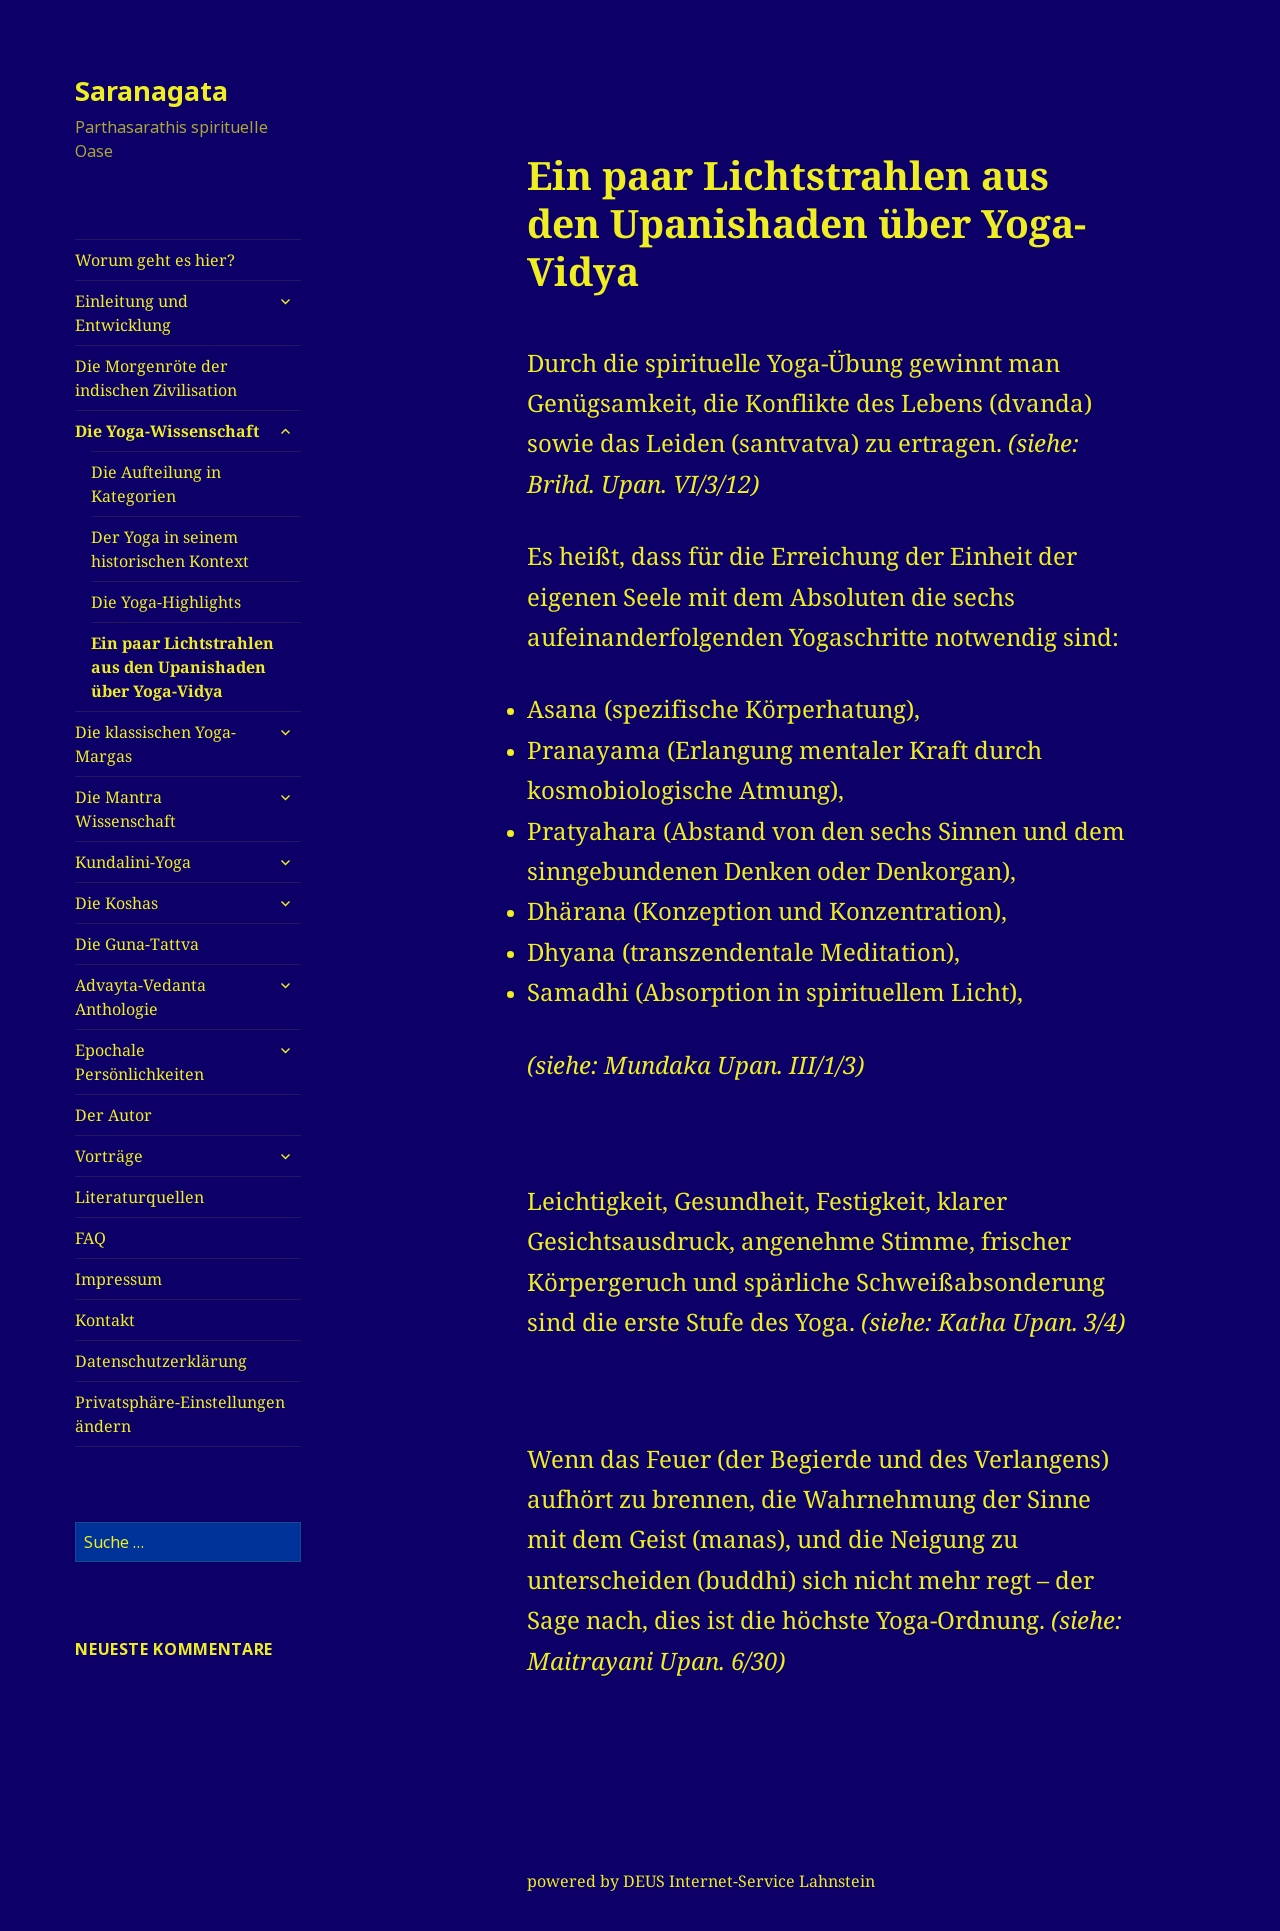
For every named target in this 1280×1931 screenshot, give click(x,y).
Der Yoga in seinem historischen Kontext (170, 549)
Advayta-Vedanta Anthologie (140, 997)
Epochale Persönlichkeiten (139, 1062)
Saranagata (151, 90)
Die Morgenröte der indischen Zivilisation (156, 378)
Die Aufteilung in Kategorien (156, 484)
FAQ (90, 1238)
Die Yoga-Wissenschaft (167, 431)
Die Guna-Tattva (137, 944)
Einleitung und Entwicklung (131, 313)
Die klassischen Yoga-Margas (155, 744)
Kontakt (105, 1320)
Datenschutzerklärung (161, 1361)
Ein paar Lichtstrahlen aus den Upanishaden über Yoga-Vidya (182, 667)
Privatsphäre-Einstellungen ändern (180, 1414)
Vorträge (109, 1156)
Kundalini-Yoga (133, 862)
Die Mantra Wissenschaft (125, 809)
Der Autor (113, 1115)
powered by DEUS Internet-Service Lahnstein (701, 1881)
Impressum (118, 1279)
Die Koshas (116, 903)
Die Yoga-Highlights (166, 602)
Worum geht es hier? (155, 260)
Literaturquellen (139, 1197)
